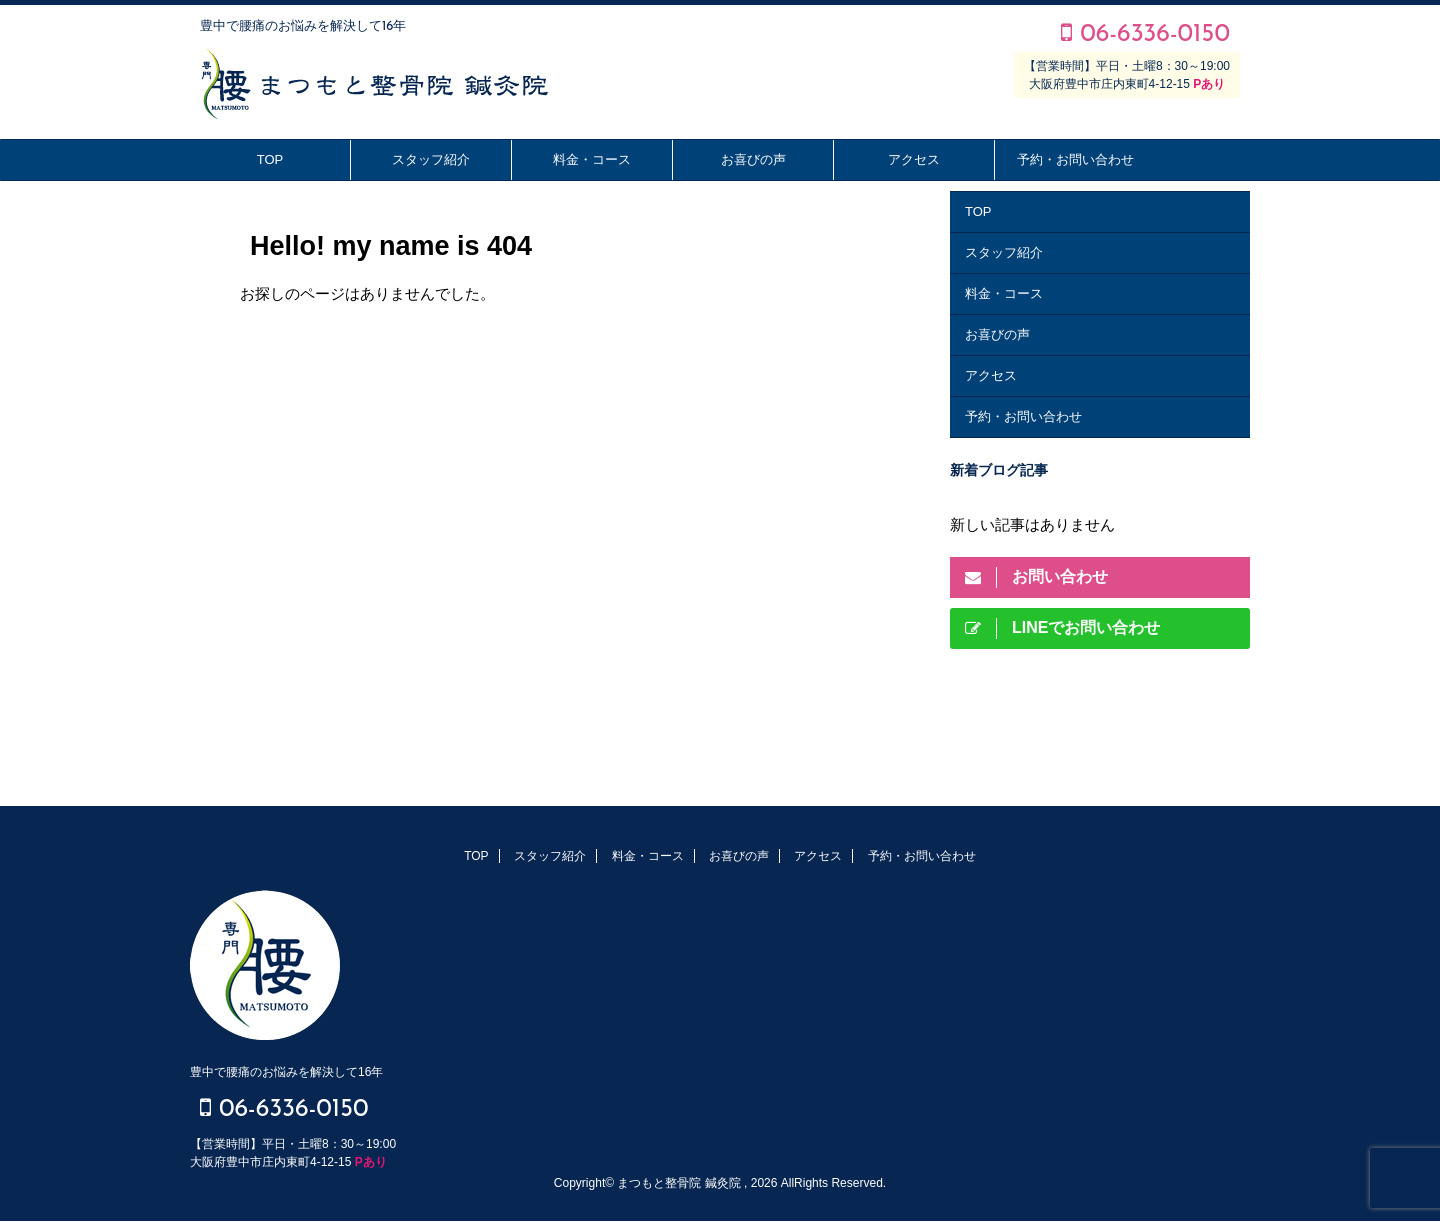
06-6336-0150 (1145, 34)
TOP (270, 159)
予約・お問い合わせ (1075, 159)
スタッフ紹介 (431, 159)
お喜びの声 (753, 159)
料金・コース (592, 159)
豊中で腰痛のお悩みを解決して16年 (286, 1072)
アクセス (914, 159)
